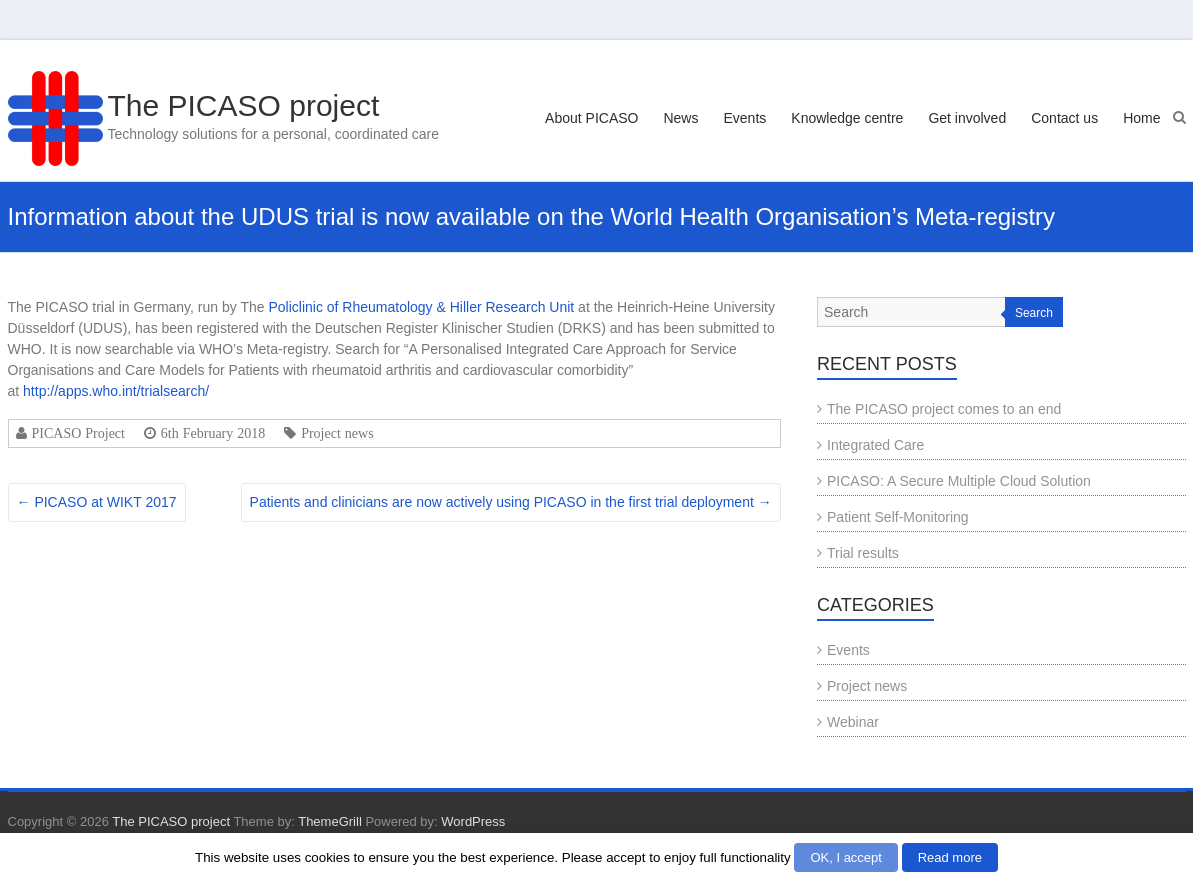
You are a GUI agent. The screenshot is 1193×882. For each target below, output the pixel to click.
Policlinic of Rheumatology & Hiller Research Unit (421, 307)
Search (1034, 313)
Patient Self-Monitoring (898, 517)
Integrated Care (875, 445)
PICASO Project (78, 433)
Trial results (863, 553)
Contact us (1064, 118)
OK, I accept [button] (846, 857)
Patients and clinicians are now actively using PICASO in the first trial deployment (511, 502)
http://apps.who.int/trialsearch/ (116, 391)
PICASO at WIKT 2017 (97, 502)
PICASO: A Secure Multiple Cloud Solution (959, 481)
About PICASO (591, 118)
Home (1141, 118)
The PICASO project (244, 105)
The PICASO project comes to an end (944, 409)
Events (744, 118)
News (680, 118)
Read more (950, 857)
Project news (337, 433)
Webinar (853, 722)
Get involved (967, 118)
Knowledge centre (847, 118)
